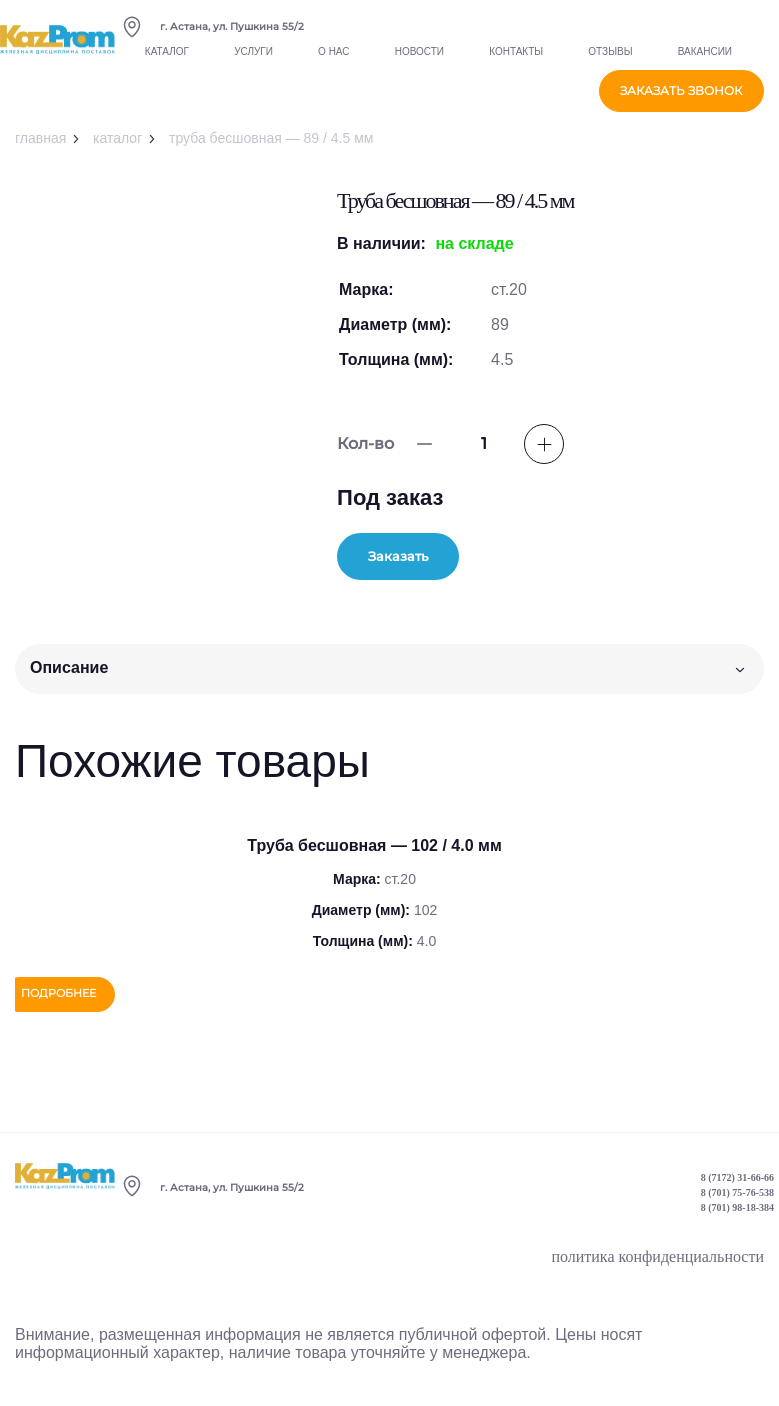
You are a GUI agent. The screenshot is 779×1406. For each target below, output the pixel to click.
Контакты (516, 63)
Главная (40, 138)
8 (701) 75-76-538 (737, 1200)
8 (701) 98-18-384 (737, 1215)
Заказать (433, 557)
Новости (419, 63)
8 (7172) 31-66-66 (737, 1185)
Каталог (167, 63)
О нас (333, 63)
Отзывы (610, 63)
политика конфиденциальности (657, 1264)
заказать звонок (681, 100)
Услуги (253, 63)
